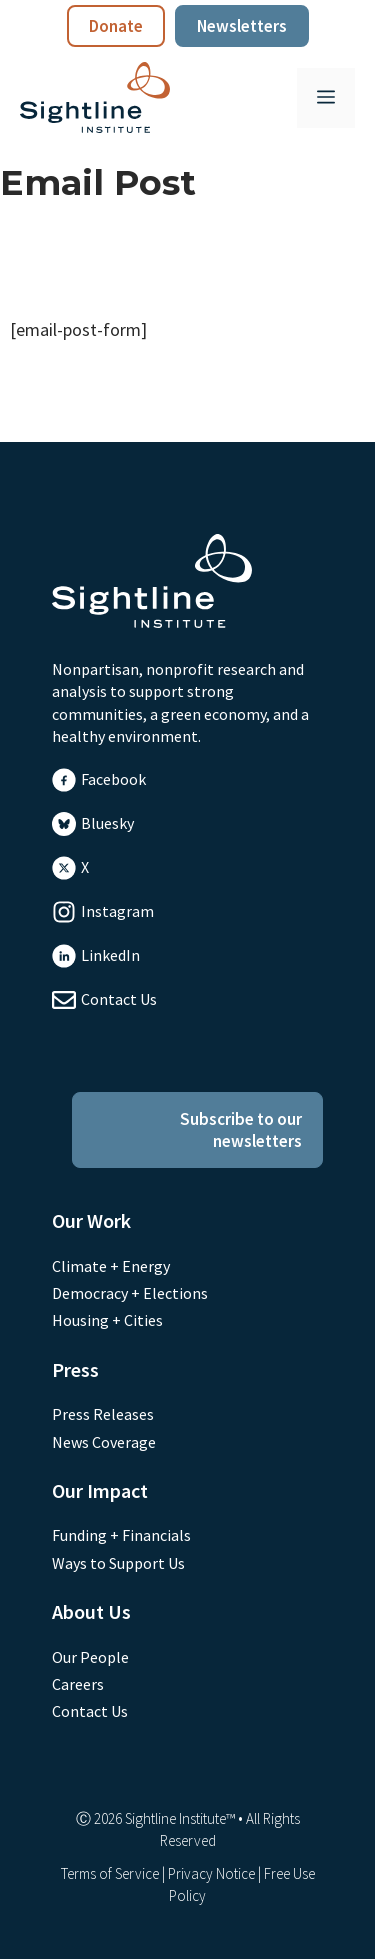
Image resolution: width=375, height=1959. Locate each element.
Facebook (113, 779)
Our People (90, 1657)
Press (75, 1369)
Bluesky (107, 823)
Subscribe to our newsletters (241, 1130)
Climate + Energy (111, 1266)
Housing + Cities (107, 1320)
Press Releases (103, 1414)
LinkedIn (110, 955)
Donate (116, 26)
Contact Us (119, 999)
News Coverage (104, 1442)
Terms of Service (110, 1873)
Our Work (91, 1220)
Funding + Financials (121, 1535)
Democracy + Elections (130, 1293)
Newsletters (242, 26)
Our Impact (100, 1490)
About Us (91, 1611)
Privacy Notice (211, 1873)
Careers (78, 1684)
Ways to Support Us (118, 1563)
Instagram (117, 911)
